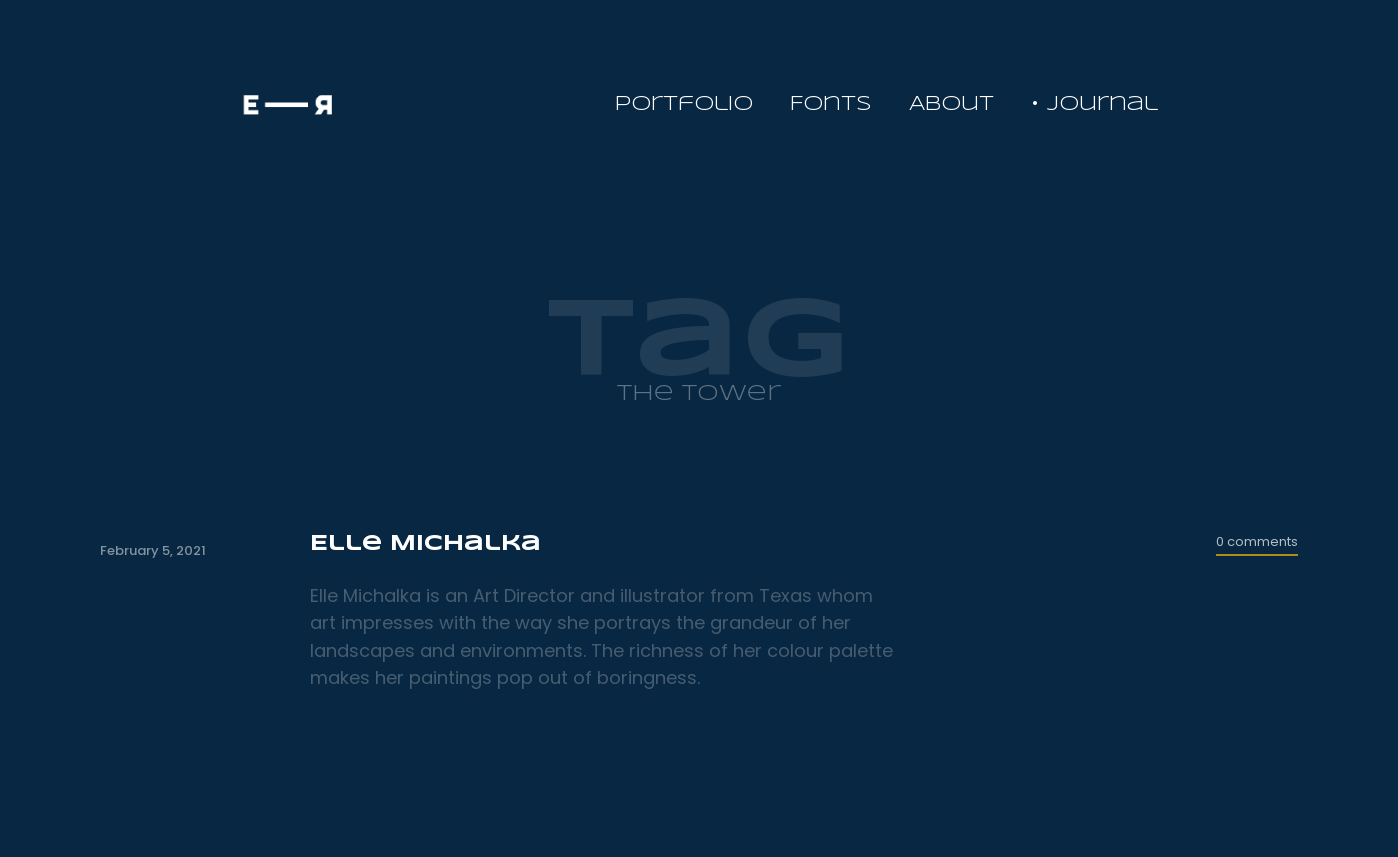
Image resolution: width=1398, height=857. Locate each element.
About (951, 104)
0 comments (1257, 541)
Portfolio (684, 104)
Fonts (831, 104)
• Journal (1094, 104)
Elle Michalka (425, 544)
